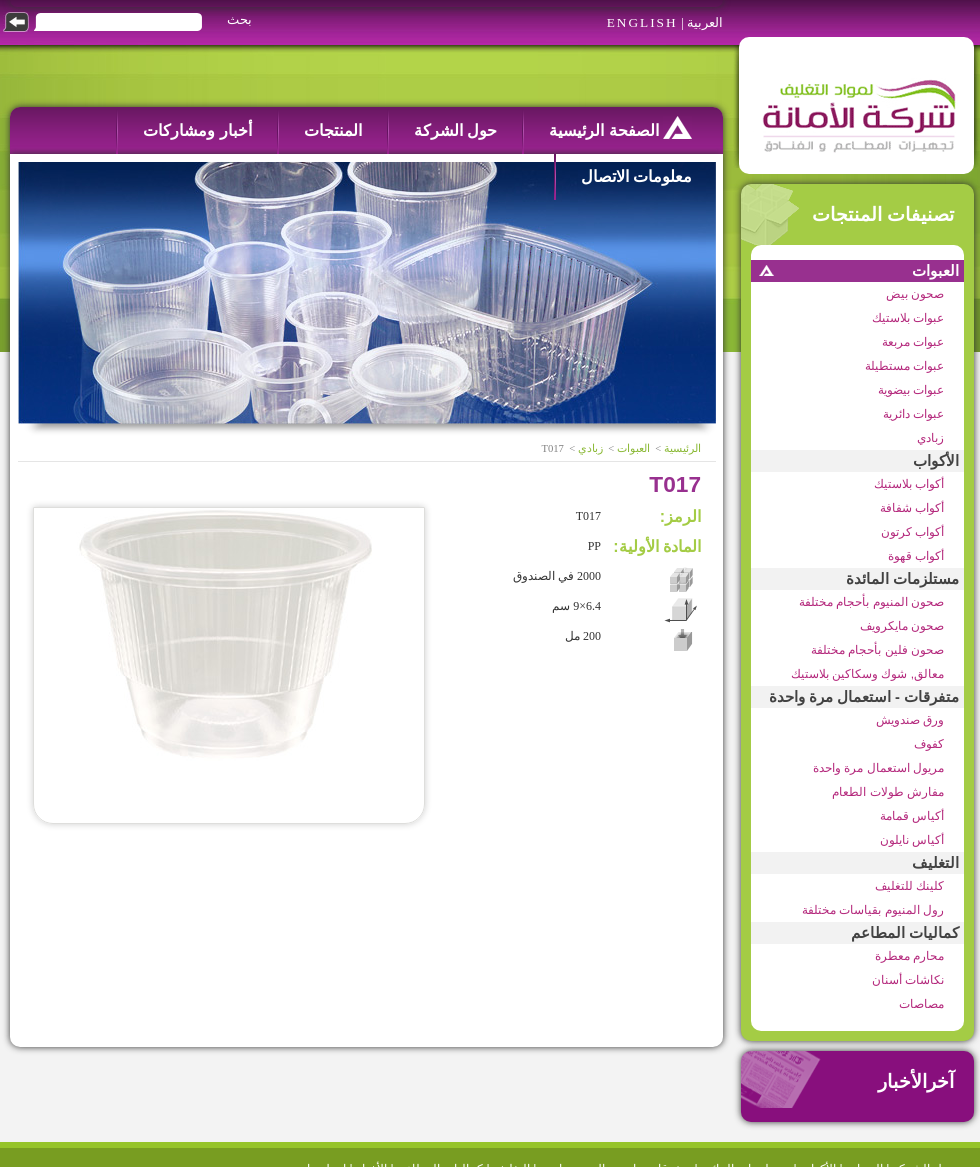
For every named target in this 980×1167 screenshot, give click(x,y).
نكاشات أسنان (908, 980)
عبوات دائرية (913, 414)
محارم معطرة (909, 956)
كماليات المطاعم (905, 933)
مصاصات (921, 1004)
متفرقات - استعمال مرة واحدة (864, 697)
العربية (705, 22)
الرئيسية (682, 448)
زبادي (930, 438)
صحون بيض (915, 294)
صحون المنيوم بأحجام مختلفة (871, 602)
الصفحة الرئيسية (620, 127)
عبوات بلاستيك (908, 318)
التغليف (935, 863)
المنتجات (333, 130)
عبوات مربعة (913, 342)
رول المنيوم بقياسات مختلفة (873, 910)
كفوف (929, 744)
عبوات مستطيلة (904, 366)
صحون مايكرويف (902, 626)
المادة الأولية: (657, 546)
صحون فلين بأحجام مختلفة (877, 650)
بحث (239, 19)
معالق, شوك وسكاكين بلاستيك (867, 674)
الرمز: (680, 516)
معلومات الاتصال (636, 176)
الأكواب (936, 461)
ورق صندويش (910, 720)
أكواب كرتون (912, 532)
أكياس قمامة (912, 816)
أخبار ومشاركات (197, 130)
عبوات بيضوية (911, 390)
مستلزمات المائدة (902, 579)
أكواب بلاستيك (909, 484)
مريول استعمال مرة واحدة (878, 768)
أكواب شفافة (912, 508)
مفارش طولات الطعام (888, 792)
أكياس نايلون (912, 840)
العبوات (935, 271)
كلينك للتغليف (909, 886)
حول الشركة (455, 130)
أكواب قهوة (916, 556)
